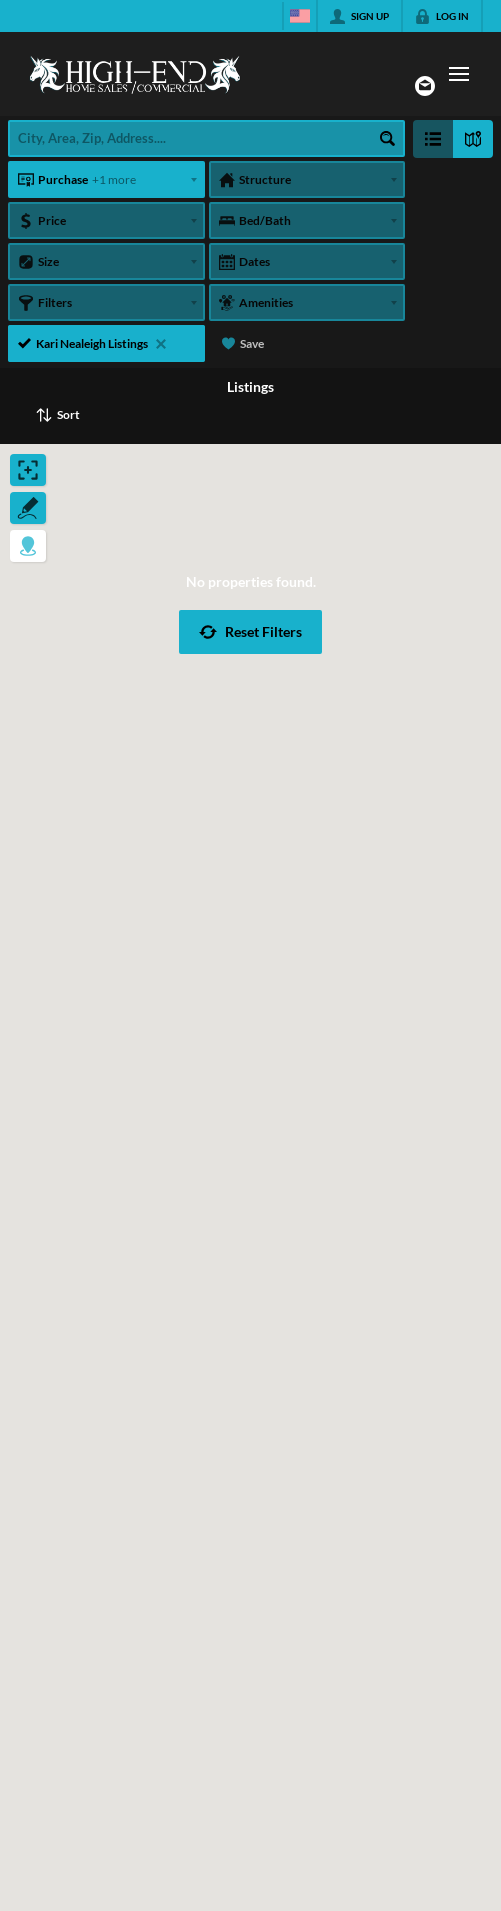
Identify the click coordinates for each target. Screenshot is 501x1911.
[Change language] (300, 16)
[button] (250, 632)
